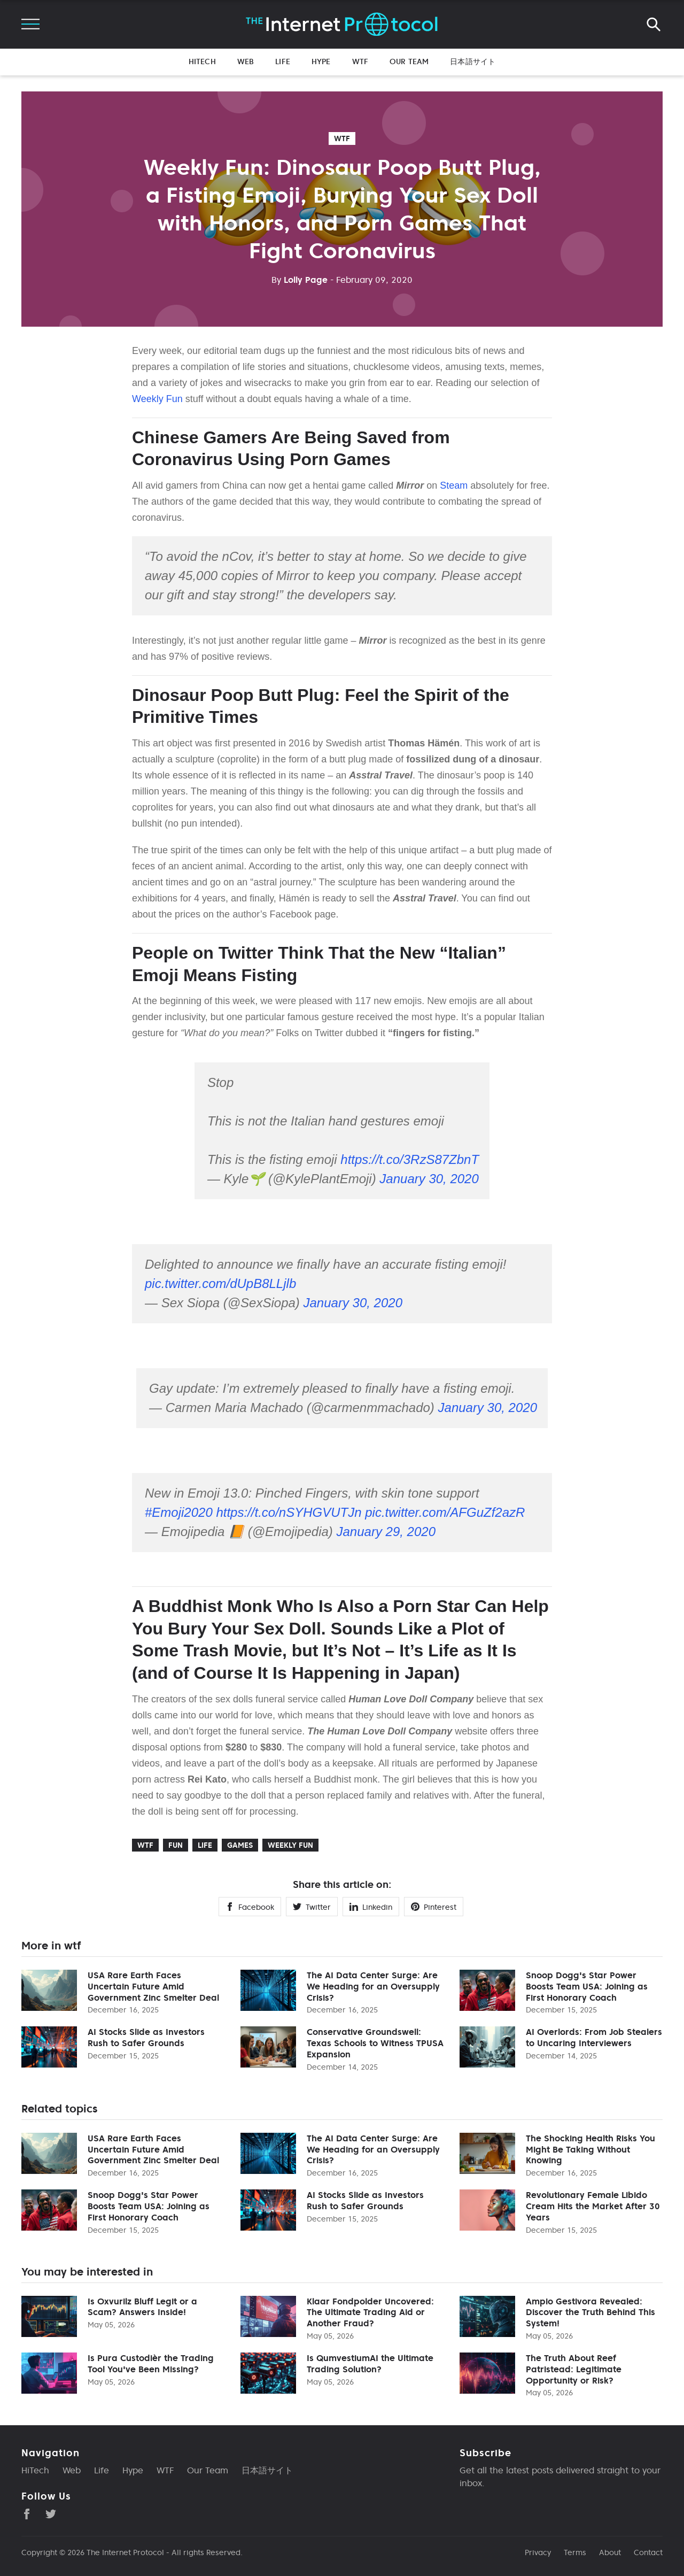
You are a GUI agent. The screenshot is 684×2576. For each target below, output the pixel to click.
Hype (321, 61)
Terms (575, 2552)
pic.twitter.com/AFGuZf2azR (445, 1512)
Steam (454, 485)
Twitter (312, 1907)
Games (240, 1845)
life (205, 1845)
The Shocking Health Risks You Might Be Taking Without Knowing (590, 2149)
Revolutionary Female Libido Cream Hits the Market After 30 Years (593, 2206)
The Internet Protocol (125, 2552)
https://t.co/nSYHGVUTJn (288, 1512)
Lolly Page (299, 279)
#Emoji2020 (179, 1512)
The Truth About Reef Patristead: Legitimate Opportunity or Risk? (573, 2369)
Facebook (250, 1907)
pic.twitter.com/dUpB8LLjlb (220, 1283)
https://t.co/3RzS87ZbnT (409, 1159)
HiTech (202, 61)
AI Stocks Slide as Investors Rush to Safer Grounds (146, 2037)
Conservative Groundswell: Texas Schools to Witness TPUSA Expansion (375, 2043)
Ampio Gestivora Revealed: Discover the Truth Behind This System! (590, 2312)
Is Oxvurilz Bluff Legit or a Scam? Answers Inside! (142, 2307)
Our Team (409, 61)
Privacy (538, 2552)
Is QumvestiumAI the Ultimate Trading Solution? (370, 2363)
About (610, 2552)
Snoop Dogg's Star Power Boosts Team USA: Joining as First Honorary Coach (587, 1986)
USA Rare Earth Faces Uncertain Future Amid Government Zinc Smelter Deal (153, 1986)
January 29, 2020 (386, 1531)
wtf (342, 138)
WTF (360, 61)
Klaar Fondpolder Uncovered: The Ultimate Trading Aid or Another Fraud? (370, 2312)
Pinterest (433, 1907)
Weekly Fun (157, 399)
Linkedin (370, 1907)
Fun (175, 1845)
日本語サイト (472, 61)
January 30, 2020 (428, 1178)
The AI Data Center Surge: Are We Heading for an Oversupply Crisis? (373, 1986)
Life (282, 61)
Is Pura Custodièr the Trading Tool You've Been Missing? (151, 2363)
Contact (648, 2552)
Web (245, 61)
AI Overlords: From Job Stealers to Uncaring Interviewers (594, 2037)
